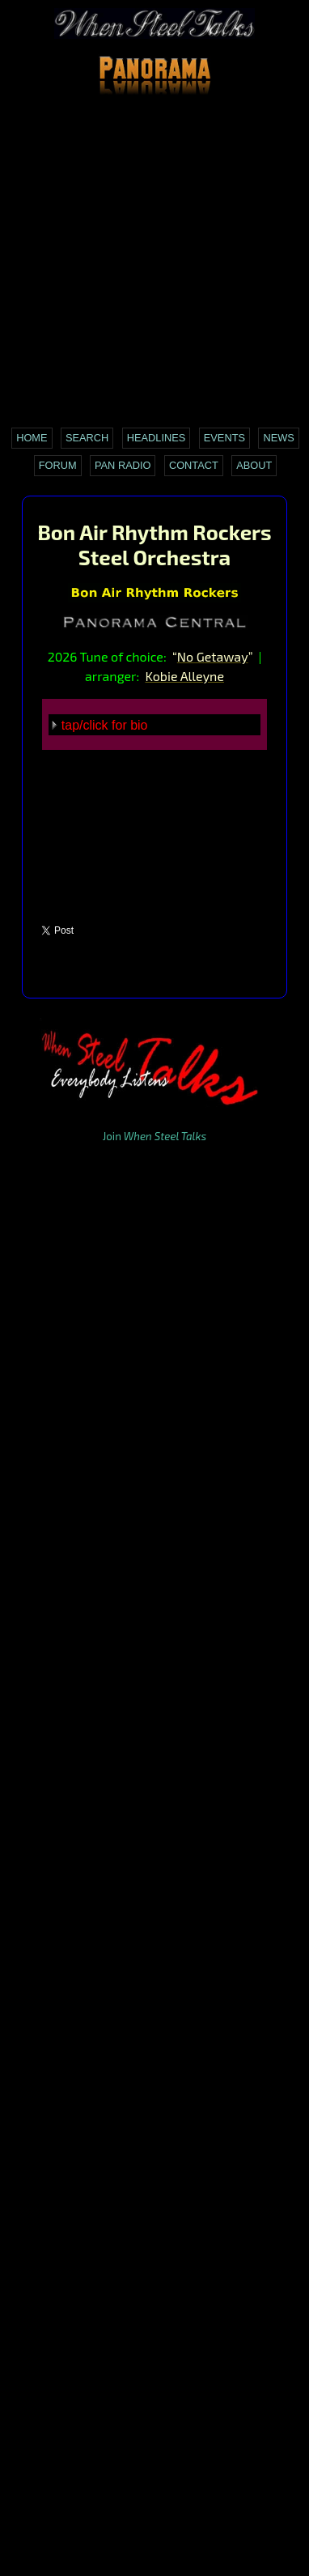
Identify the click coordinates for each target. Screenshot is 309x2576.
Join (154, 1136)
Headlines (156, 438)
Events (224, 438)
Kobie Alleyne (184, 675)
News (278, 438)
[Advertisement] (154, 261)
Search (87, 438)
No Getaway (212, 656)
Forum (58, 465)
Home (31, 438)
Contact (193, 465)
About (254, 465)
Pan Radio (122, 465)
